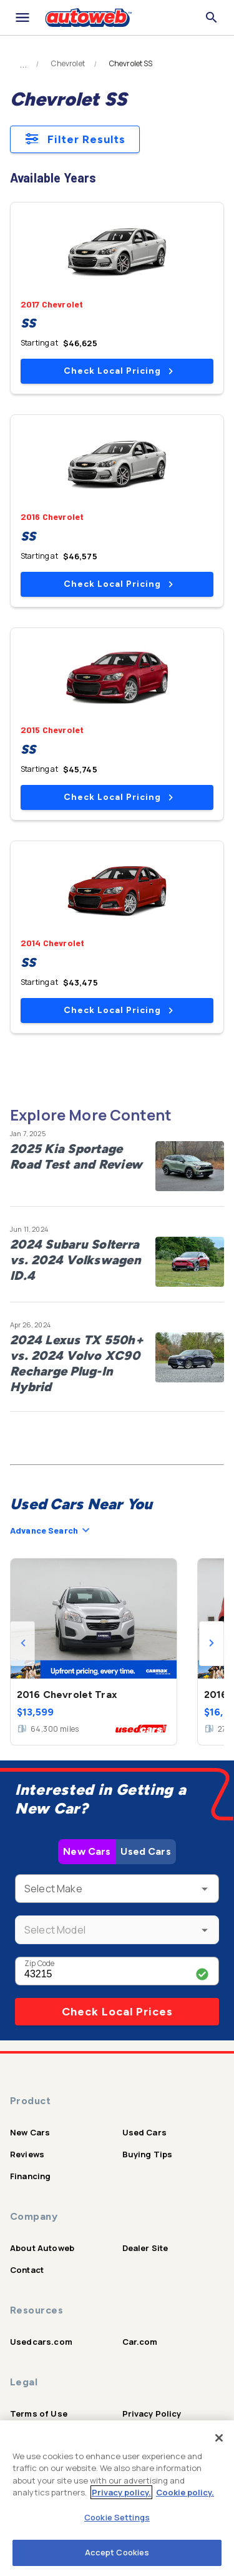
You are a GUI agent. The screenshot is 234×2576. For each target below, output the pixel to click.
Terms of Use (38, 2413)
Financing (30, 2176)
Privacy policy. (121, 2492)
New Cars (86, 1851)
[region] (117, 2498)
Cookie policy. (185, 2492)
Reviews (27, 2154)
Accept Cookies (117, 2552)
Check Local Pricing (118, 371)
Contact (27, 2269)
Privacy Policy (152, 2413)
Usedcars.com (41, 2341)
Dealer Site (145, 2248)
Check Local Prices (117, 2012)
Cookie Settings (117, 2517)
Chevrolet (67, 64)
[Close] (219, 2438)
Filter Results (74, 139)
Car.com (140, 2341)
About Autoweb (42, 2248)
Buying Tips (147, 2154)
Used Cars (145, 1851)
